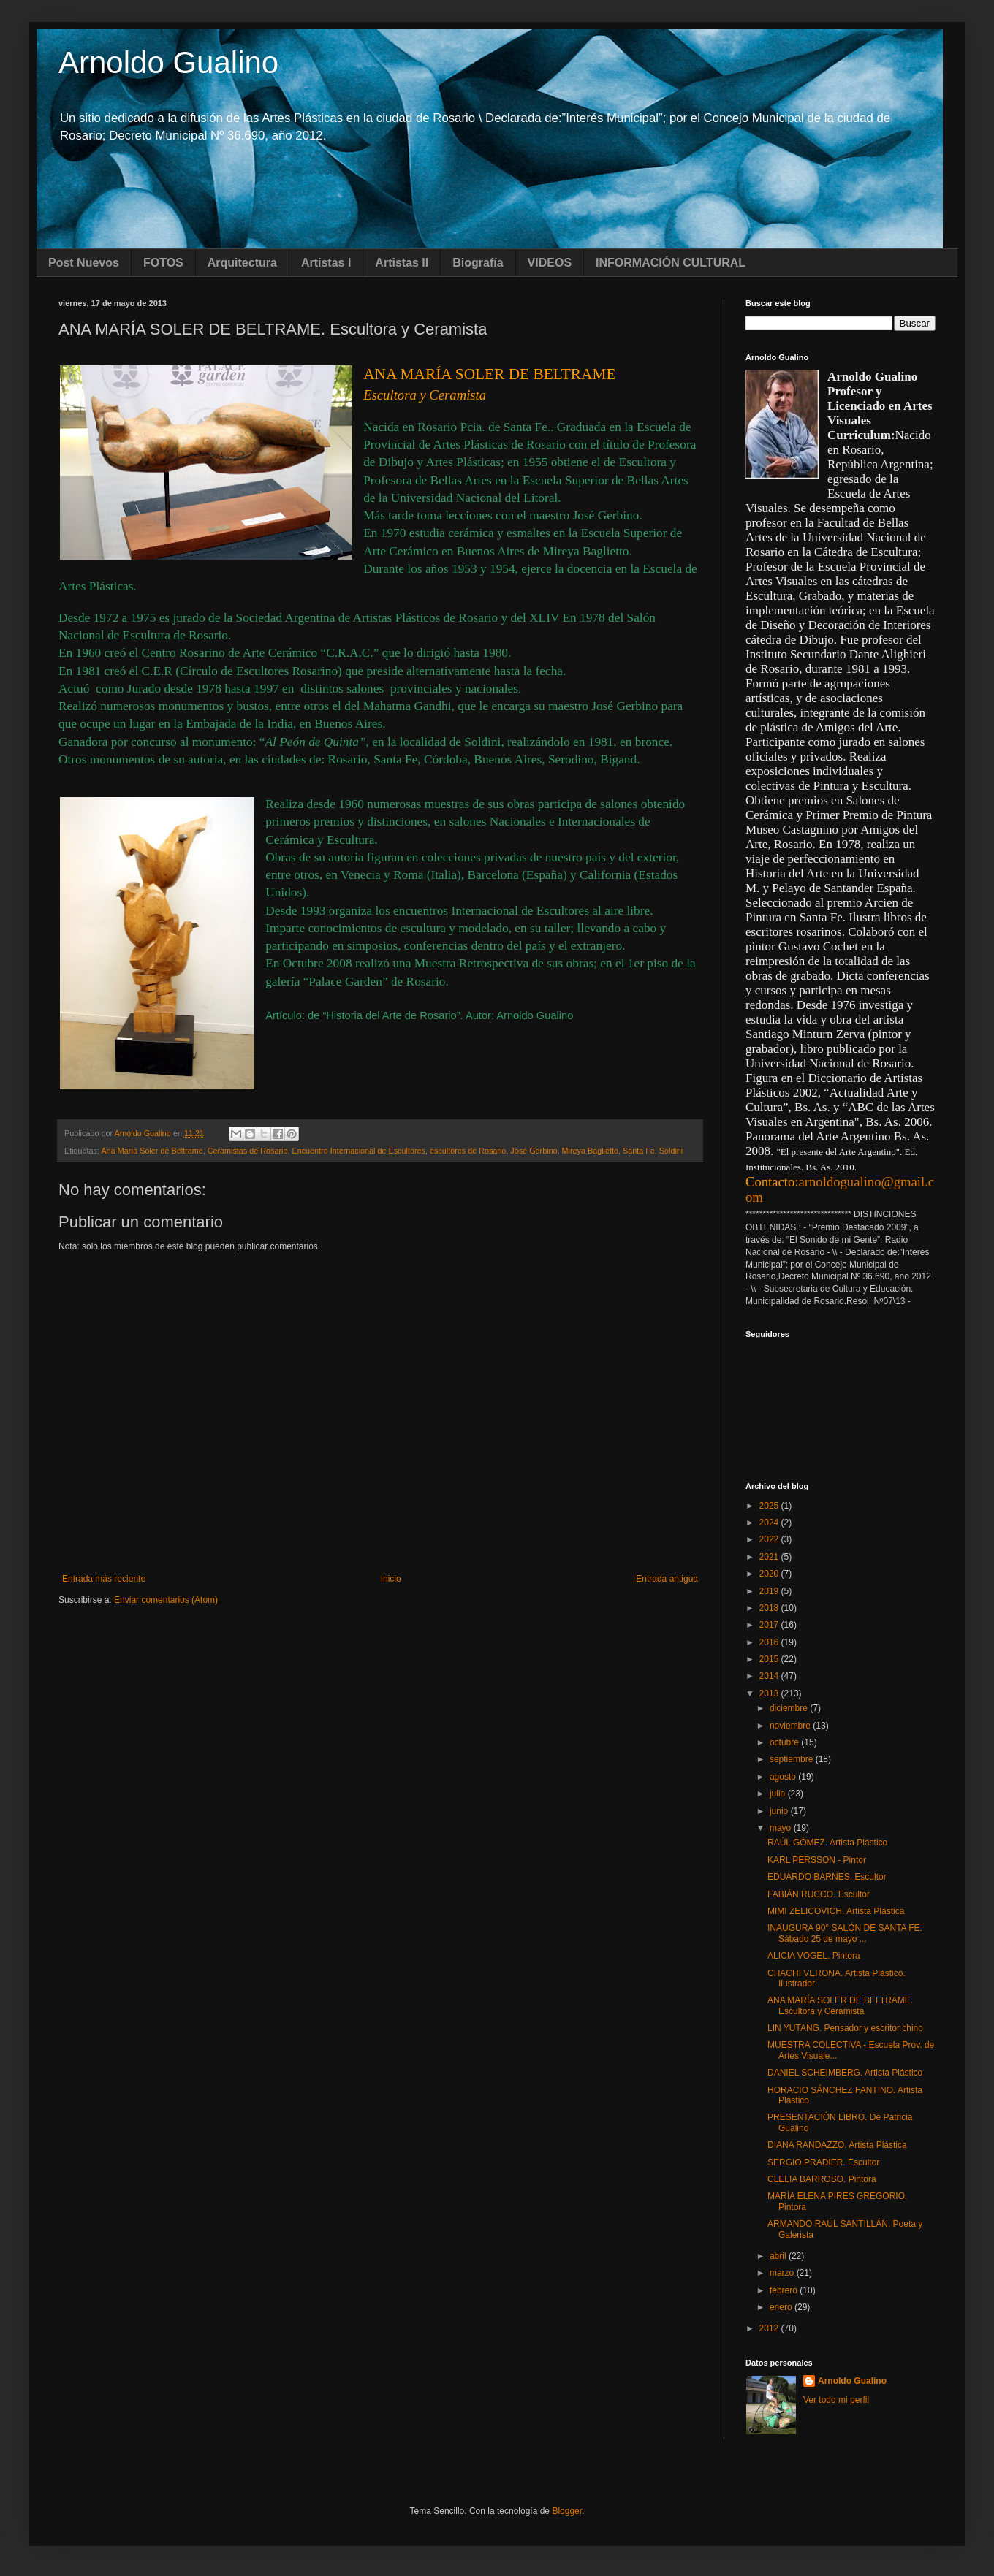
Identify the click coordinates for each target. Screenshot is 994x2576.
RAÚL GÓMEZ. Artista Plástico (827, 1842)
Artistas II (401, 262)
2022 (770, 1539)
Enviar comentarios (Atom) (166, 1600)
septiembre (793, 1759)
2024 (770, 1522)
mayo (782, 1828)
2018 (770, 1608)
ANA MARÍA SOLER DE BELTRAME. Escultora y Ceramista (840, 2005)
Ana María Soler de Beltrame (151, 1150)
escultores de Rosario (468, 1150)
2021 (770, 1557)
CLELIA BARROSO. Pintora (821, 2179)
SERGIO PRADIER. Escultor (823, 2162)
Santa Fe (639, 1150)
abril (779, 2256)
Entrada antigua (667, 1579)
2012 (770, 2328)
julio (779, 1793)
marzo (783, 2273)
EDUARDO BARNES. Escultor (827, 1877)
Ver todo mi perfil (836, 2400)
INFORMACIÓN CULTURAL (671, 262)
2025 (770, 1506)
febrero (785, 2290)
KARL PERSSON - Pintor (816, 1860)
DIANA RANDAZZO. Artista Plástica (837, 2145)
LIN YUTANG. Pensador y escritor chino (845, 2028)
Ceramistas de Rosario (248, 1150)
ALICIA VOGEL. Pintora (813, 1956)
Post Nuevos (83, 262)
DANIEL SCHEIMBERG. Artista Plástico (844, 2073)
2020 (770, 1574)
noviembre (791, 1725)
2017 (770, 1625)
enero (782, 2307)
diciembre (790, 1708)
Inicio (391, 1579)
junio (780, 1811)
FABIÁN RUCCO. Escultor (818, 1894)
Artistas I (326, 262)
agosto (784, 1777)
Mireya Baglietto (590, 1150)
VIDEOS (550, 262)
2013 (770, 1693)
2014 (770, 1676)
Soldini (671, 1150)
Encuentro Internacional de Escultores (358, 1150)
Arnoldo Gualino (168, 62)
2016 (770, 1642)
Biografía (477, 262)
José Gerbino (533, 1150)
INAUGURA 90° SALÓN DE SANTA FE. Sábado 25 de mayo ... (844, 1933)
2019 (770, 1591)
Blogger (567, 2511)
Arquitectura (242, 262)
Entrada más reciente (103, 1579)
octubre (785, 1742)
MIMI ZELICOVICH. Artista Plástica (835, 1911)
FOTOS (163, 262)
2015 (770, 1659)
